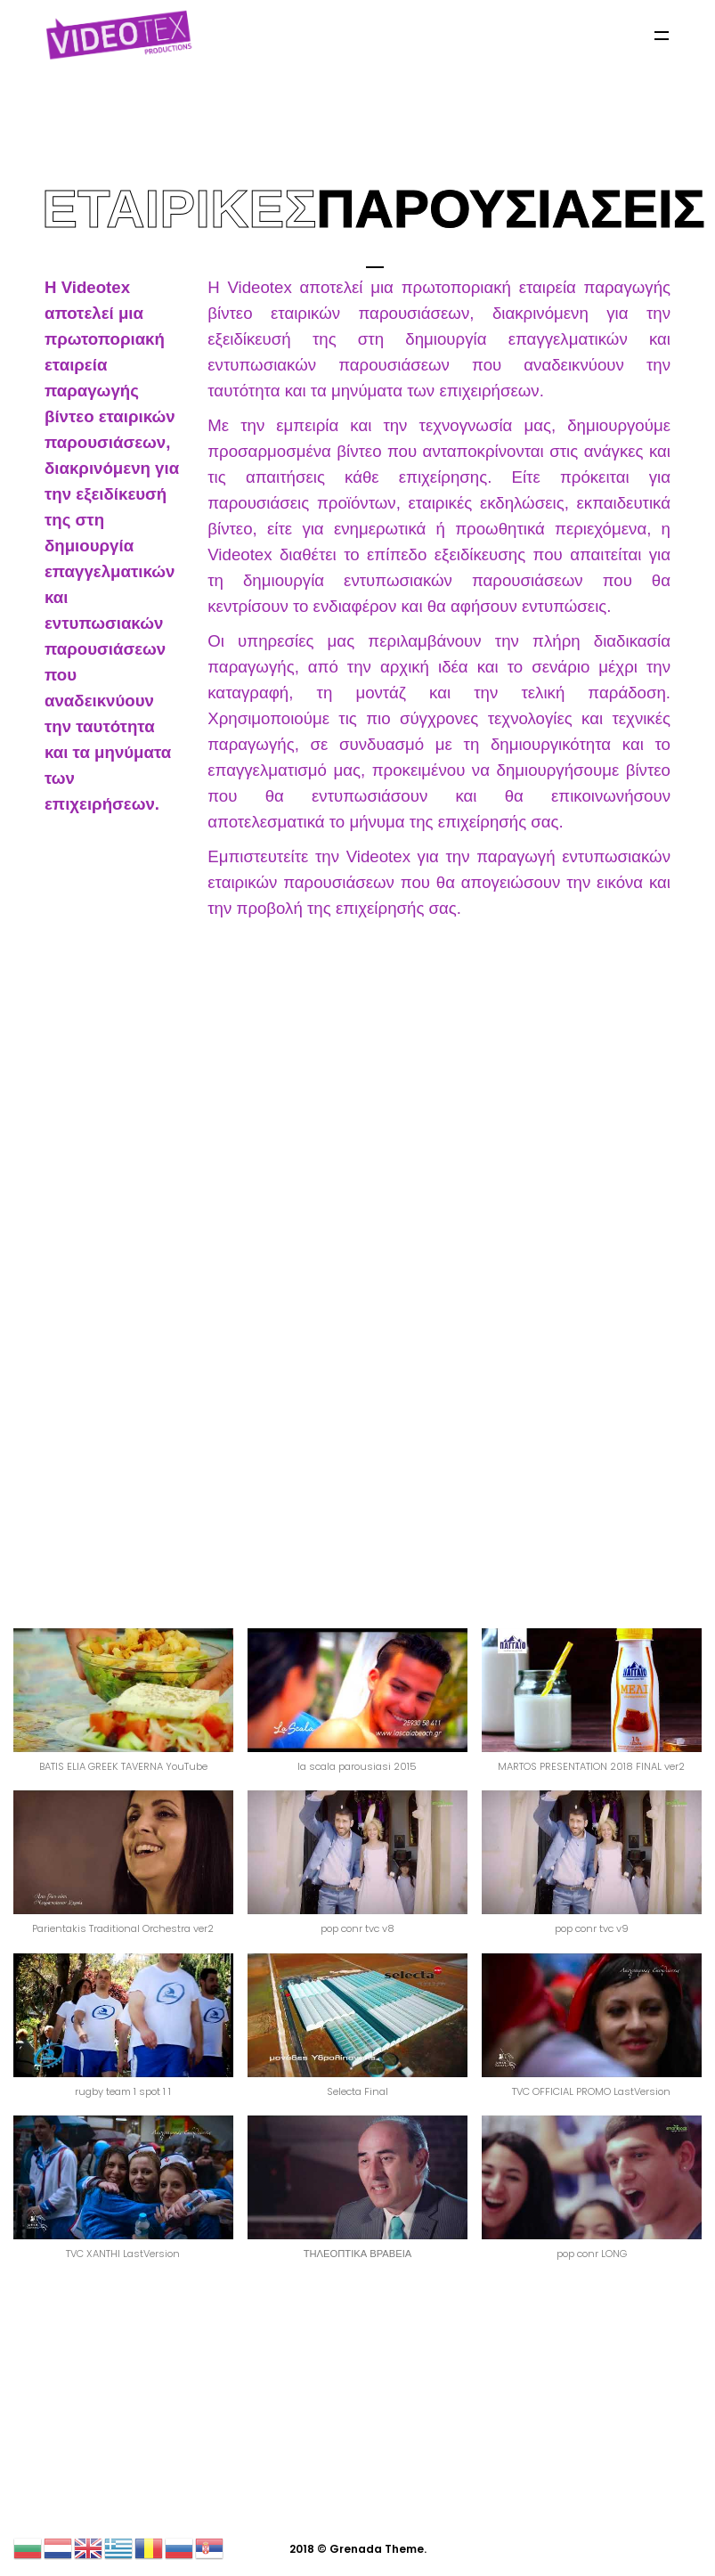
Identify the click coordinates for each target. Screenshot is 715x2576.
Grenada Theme (376, 2548)
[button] (123, 1709)
